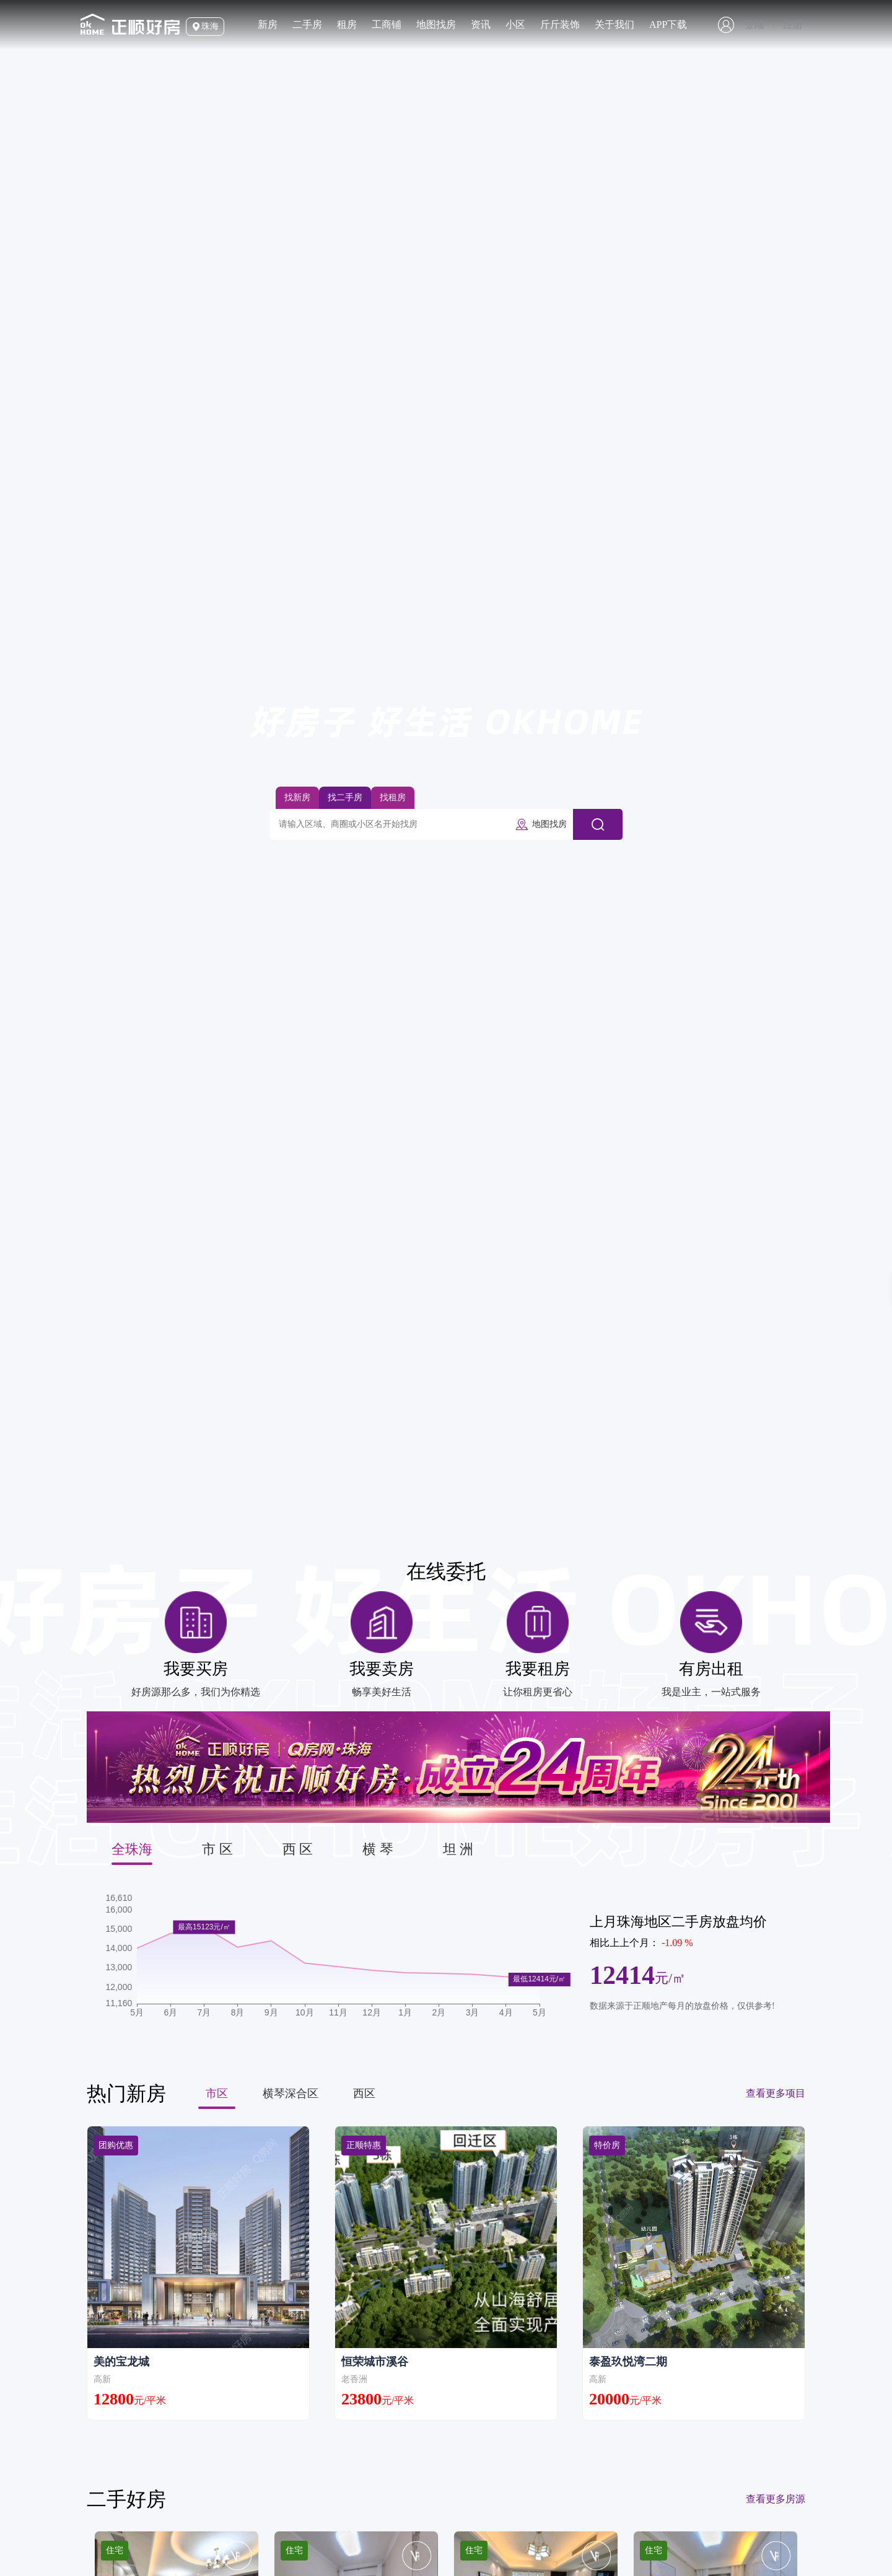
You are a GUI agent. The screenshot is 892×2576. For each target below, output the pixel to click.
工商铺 (386, 24)
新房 (268, 24)
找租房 (393, 797)
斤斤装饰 (560, 24)
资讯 (481, 24)
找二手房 (345, 797)
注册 (793, 24)
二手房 (307, 24)
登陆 (754, 24)
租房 (347, 24)
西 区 (297, 1849)
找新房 (297, 797)
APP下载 (668, 24)
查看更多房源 (775, 2499)
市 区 (217, 1849)
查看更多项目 (775, 2093)
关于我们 (614, 24)
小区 (515, 24)
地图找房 (436, 24)
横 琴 (377, 1849)
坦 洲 (458, 1849)
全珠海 (132, 1849)
